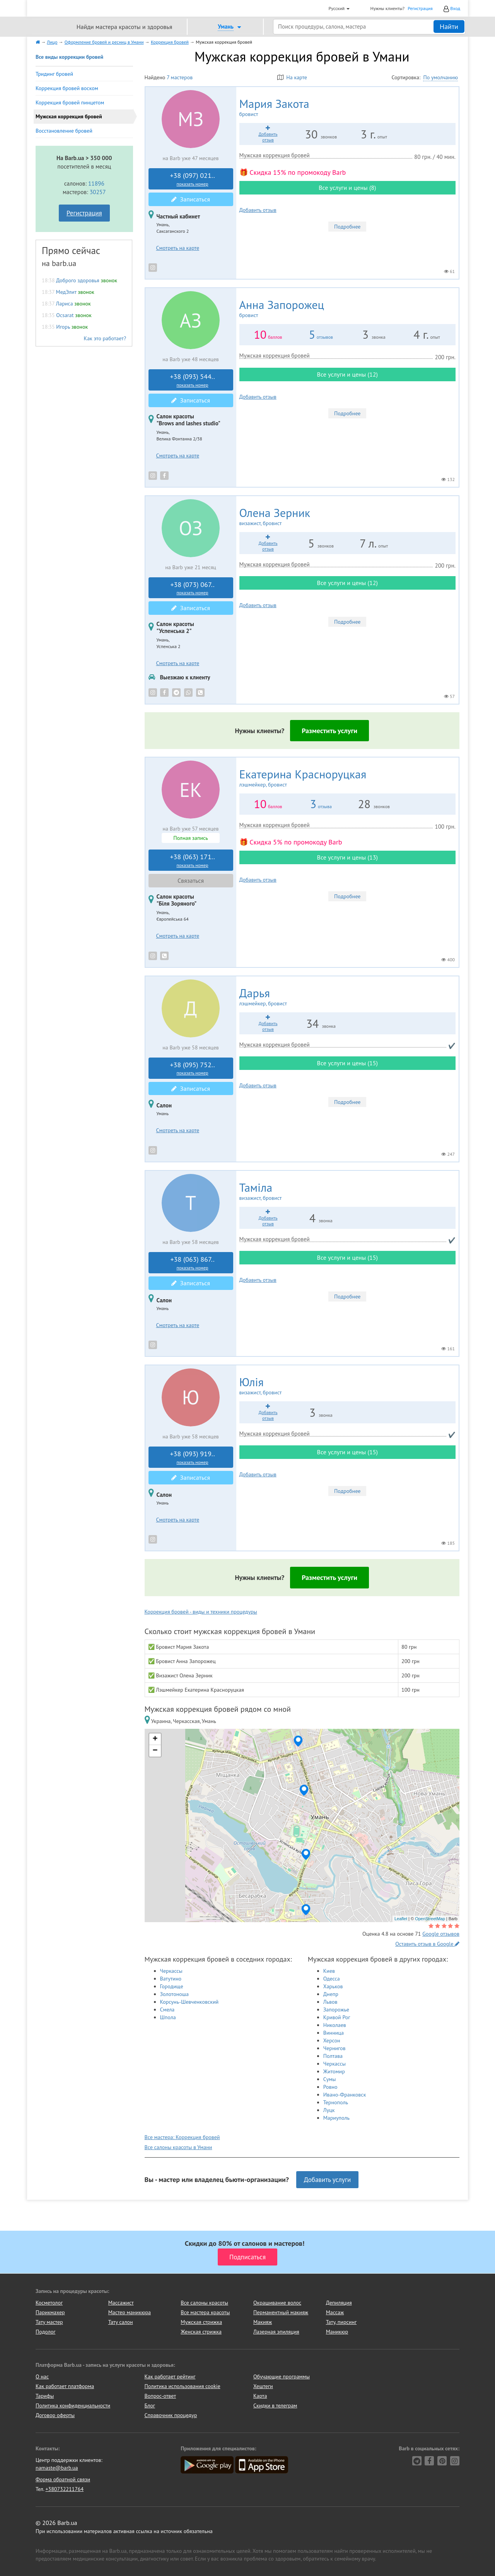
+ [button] (154, 1739)
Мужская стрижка (201, 2321)
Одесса (331, 1978)
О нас (42, 2376)
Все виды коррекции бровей (69, 56)
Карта (260, 2395)
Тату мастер (49, 2321)
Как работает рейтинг (170, 2376)
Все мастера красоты (205, 2312)
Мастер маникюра (129, 2312)
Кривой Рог (336, 2017)
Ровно (330, 2086)
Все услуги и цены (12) (347, 374)
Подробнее (347, 226)
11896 (96, 183)
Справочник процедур (171, 2415)
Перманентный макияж (280, 2312)
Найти (449, 26)
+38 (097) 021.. (192, 179)
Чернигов (334, 2048)
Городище (171, 1986)
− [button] (154, 1751)
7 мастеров (180, 77)
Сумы (329, 2079)
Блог (150, 2405)
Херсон (331, 2040)
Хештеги (263, 2386)
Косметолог (49, 2302)
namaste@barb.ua (57, 2467)
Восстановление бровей (64, 130)
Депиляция (339, 2302)
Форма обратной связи (63, 2479)
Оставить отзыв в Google (427, 1943)
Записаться (190, 199)
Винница (333, 2032)
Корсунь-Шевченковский (189, 2001)
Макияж (262, 2321)
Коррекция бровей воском (67, 88)
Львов (330, 2001)
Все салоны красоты (204, 2302)
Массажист (121, 2302)
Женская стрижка (201, 2331)
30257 (98, 192)
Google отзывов (440, 1933)
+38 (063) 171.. (192, 860)
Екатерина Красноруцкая (347, 778)
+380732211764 (64, 2489)
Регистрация (420, 8)
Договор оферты (55, 2415)
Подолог (45, 2331)
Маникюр (337, 2331)
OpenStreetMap (430, 1918)
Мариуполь (336, 2117)
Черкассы (171, 1970)
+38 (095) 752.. (192, 1068)
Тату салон (120, 2321)
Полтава (333, 2055)
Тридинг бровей (54, 73)
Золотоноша (174, 1994)
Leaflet (400, 1918)
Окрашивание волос (277, 2302)
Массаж (335, 2312)
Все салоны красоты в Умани (178, 2147)
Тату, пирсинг (341, 2321)
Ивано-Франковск (344, 2094)
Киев (329, 1970)
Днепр (330, 1994)
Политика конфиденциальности (73, 2405)
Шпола (168, 2017)
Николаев (334, 2025)
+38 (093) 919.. (192, 1457)
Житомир (334, 2071)
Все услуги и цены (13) (347, 857)
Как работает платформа (65, 2386)
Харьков (333, 1986)
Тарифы (45, 2395)
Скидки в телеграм (275, 2405)
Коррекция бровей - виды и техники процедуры (201, 1611)
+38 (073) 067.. (192, 588)
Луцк (329, 2110)
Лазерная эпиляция (276, 2331)
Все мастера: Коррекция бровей (182, 2137)
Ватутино (171, 1978)
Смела (167, 2009)
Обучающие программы (281, 2376)
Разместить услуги (329, 730)
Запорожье (336, 2009)
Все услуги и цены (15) (347, 1063)
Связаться (191, 880)
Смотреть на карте (178, 247)
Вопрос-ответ (160, 2395)
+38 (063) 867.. (192, 1263)
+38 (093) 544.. (192, 380)
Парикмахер (50, 2312)
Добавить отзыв (258, 209)
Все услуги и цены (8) (347, 187)
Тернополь (335, 2102)
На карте (292, 77)
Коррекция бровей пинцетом (70, 102)
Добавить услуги (327, 2179)
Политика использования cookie (182, 2386)
